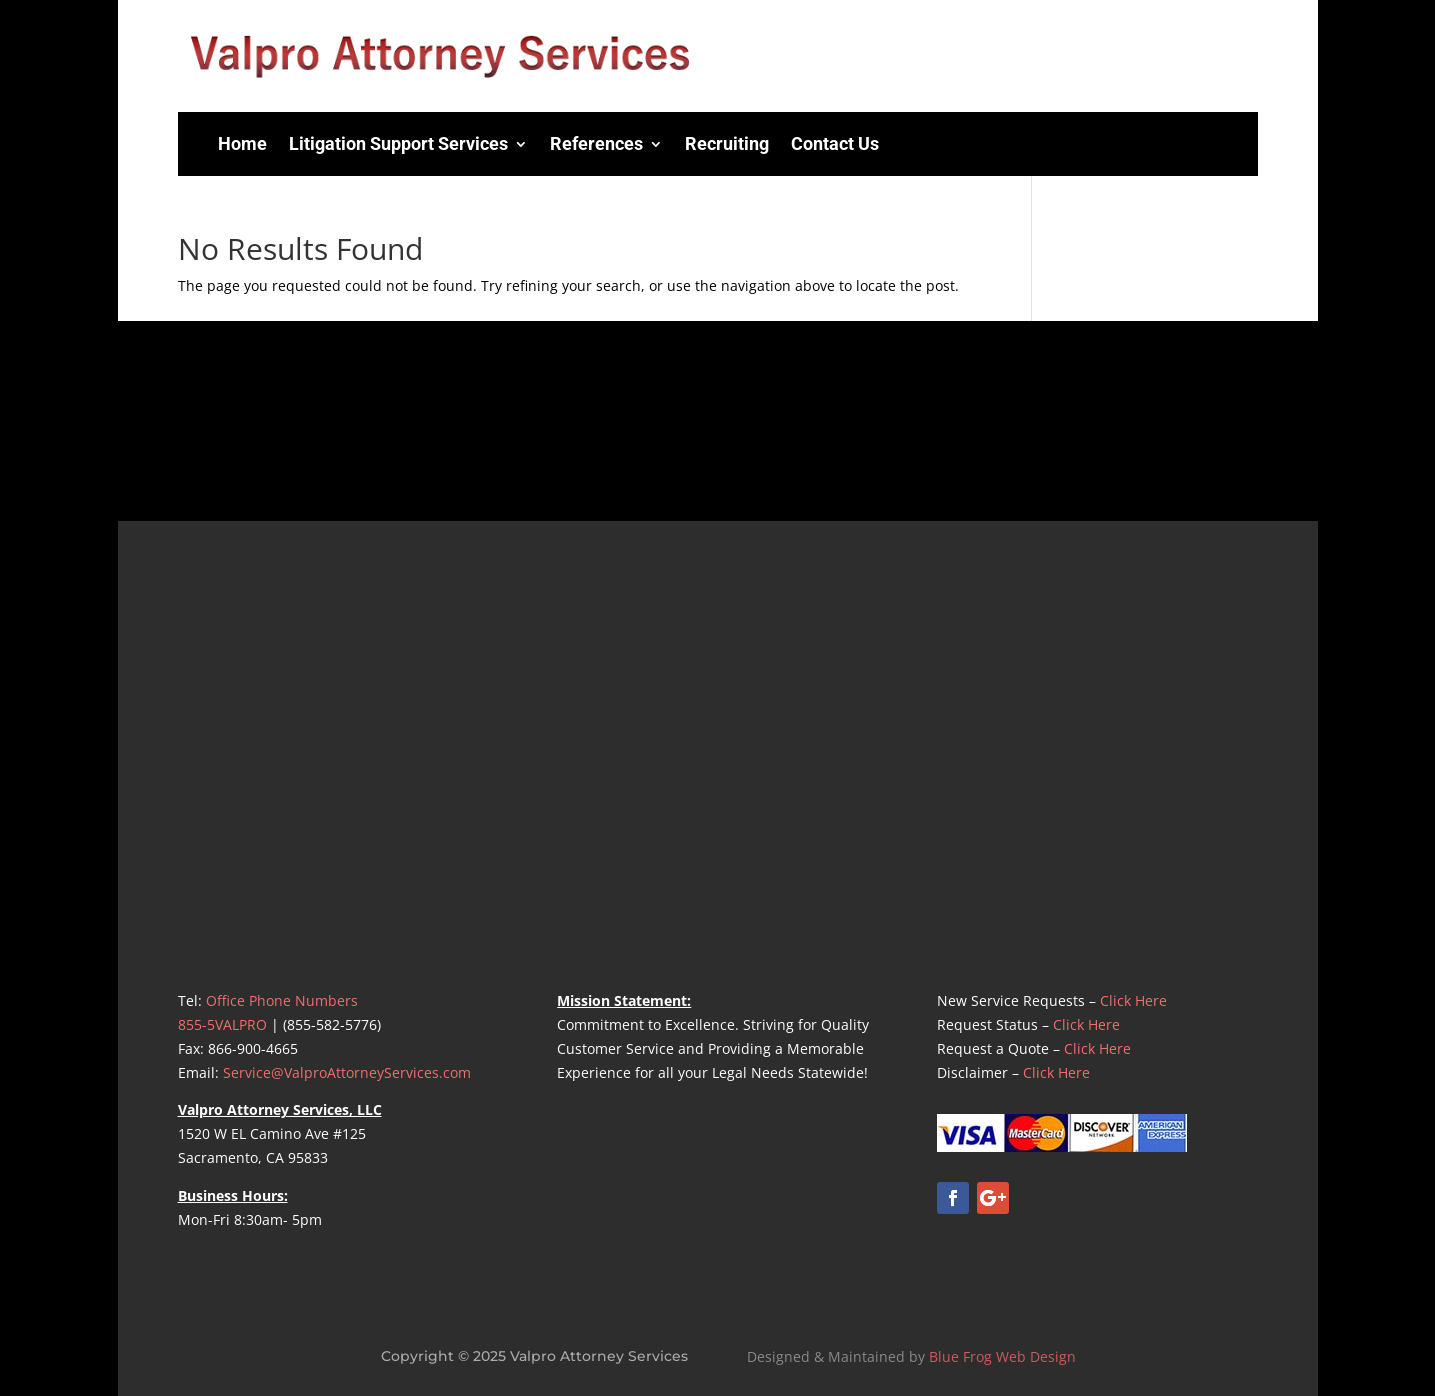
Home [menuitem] (242, 143)
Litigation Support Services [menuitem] (398, 143)
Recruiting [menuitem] (727, 143)
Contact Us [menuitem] (835, 143)
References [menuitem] (596, 143)
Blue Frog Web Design (1002, 1356)
